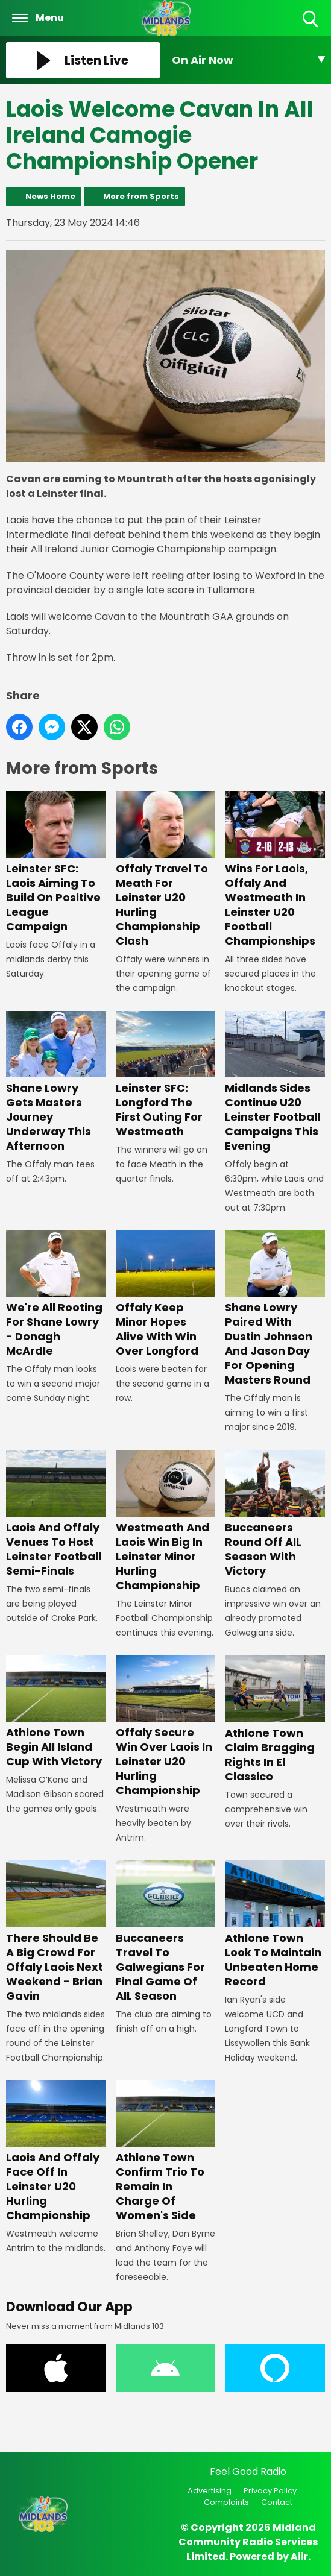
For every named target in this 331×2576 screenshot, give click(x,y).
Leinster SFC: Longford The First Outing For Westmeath (166, 1074)
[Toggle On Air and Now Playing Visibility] (249, 60)
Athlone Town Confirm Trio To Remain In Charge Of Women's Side (166, 2151)
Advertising (210, 2490)
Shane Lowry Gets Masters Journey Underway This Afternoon (56, 1081)
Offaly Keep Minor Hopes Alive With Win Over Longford (166, 1294)
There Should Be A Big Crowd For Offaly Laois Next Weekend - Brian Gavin (56, 1931)
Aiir (299, 2556)
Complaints (226, 2502)
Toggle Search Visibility (311, 19)
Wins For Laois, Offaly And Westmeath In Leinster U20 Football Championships (275, 869)
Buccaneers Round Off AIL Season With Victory (275, 1514)
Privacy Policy (270, 2490)
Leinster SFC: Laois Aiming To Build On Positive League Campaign (56, 862)
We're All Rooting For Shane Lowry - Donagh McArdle (56, 1294)
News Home (50, 196)
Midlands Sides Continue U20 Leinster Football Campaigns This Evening (275, 1081)
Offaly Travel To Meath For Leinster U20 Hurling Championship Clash (166, 869)
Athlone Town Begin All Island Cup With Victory (56, 1712)
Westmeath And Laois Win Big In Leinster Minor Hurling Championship (166, 1521)
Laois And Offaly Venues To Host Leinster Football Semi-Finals (56, 1514)
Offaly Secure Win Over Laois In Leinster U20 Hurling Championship (166, 1726)
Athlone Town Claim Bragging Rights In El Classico (275, 1719)
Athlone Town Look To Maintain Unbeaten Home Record (275, 1924)
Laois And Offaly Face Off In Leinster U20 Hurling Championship (56, 2151)
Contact (276, 2502)
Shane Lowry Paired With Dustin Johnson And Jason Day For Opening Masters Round (275, 1308)
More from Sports (141, 196)
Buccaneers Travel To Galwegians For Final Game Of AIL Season (166, 1931)
